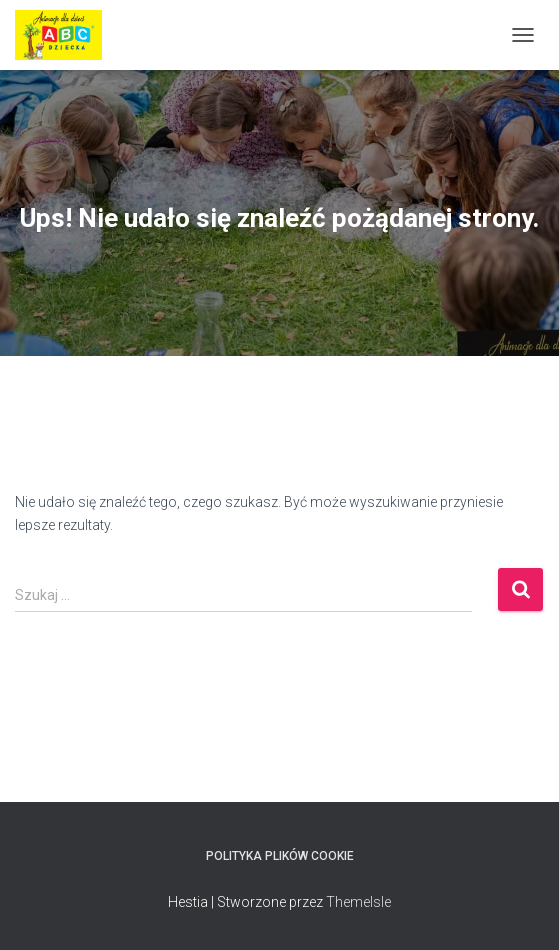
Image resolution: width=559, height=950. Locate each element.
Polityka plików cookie (280, 856)
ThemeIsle (358, 902)
